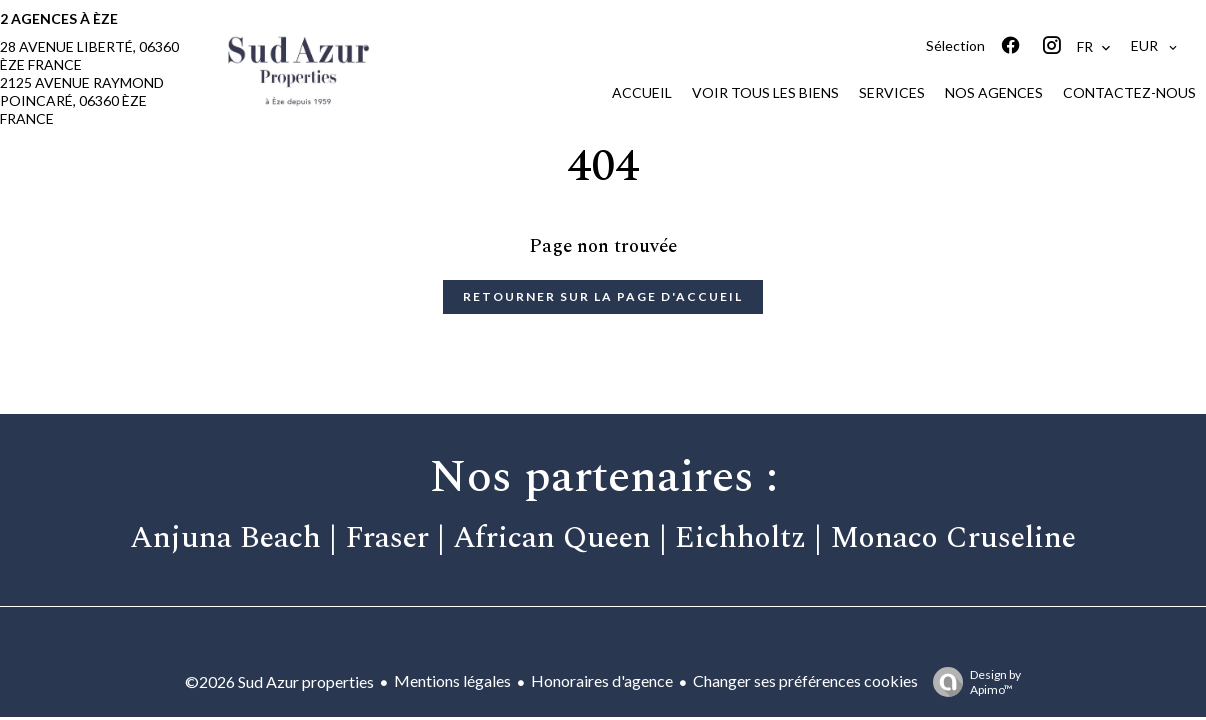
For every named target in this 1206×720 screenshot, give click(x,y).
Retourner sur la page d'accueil (603, 296)
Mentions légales (452, 680)
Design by (972, 682)
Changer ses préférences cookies (805, 680)
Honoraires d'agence (602, 680)
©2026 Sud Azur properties (279, 681)
